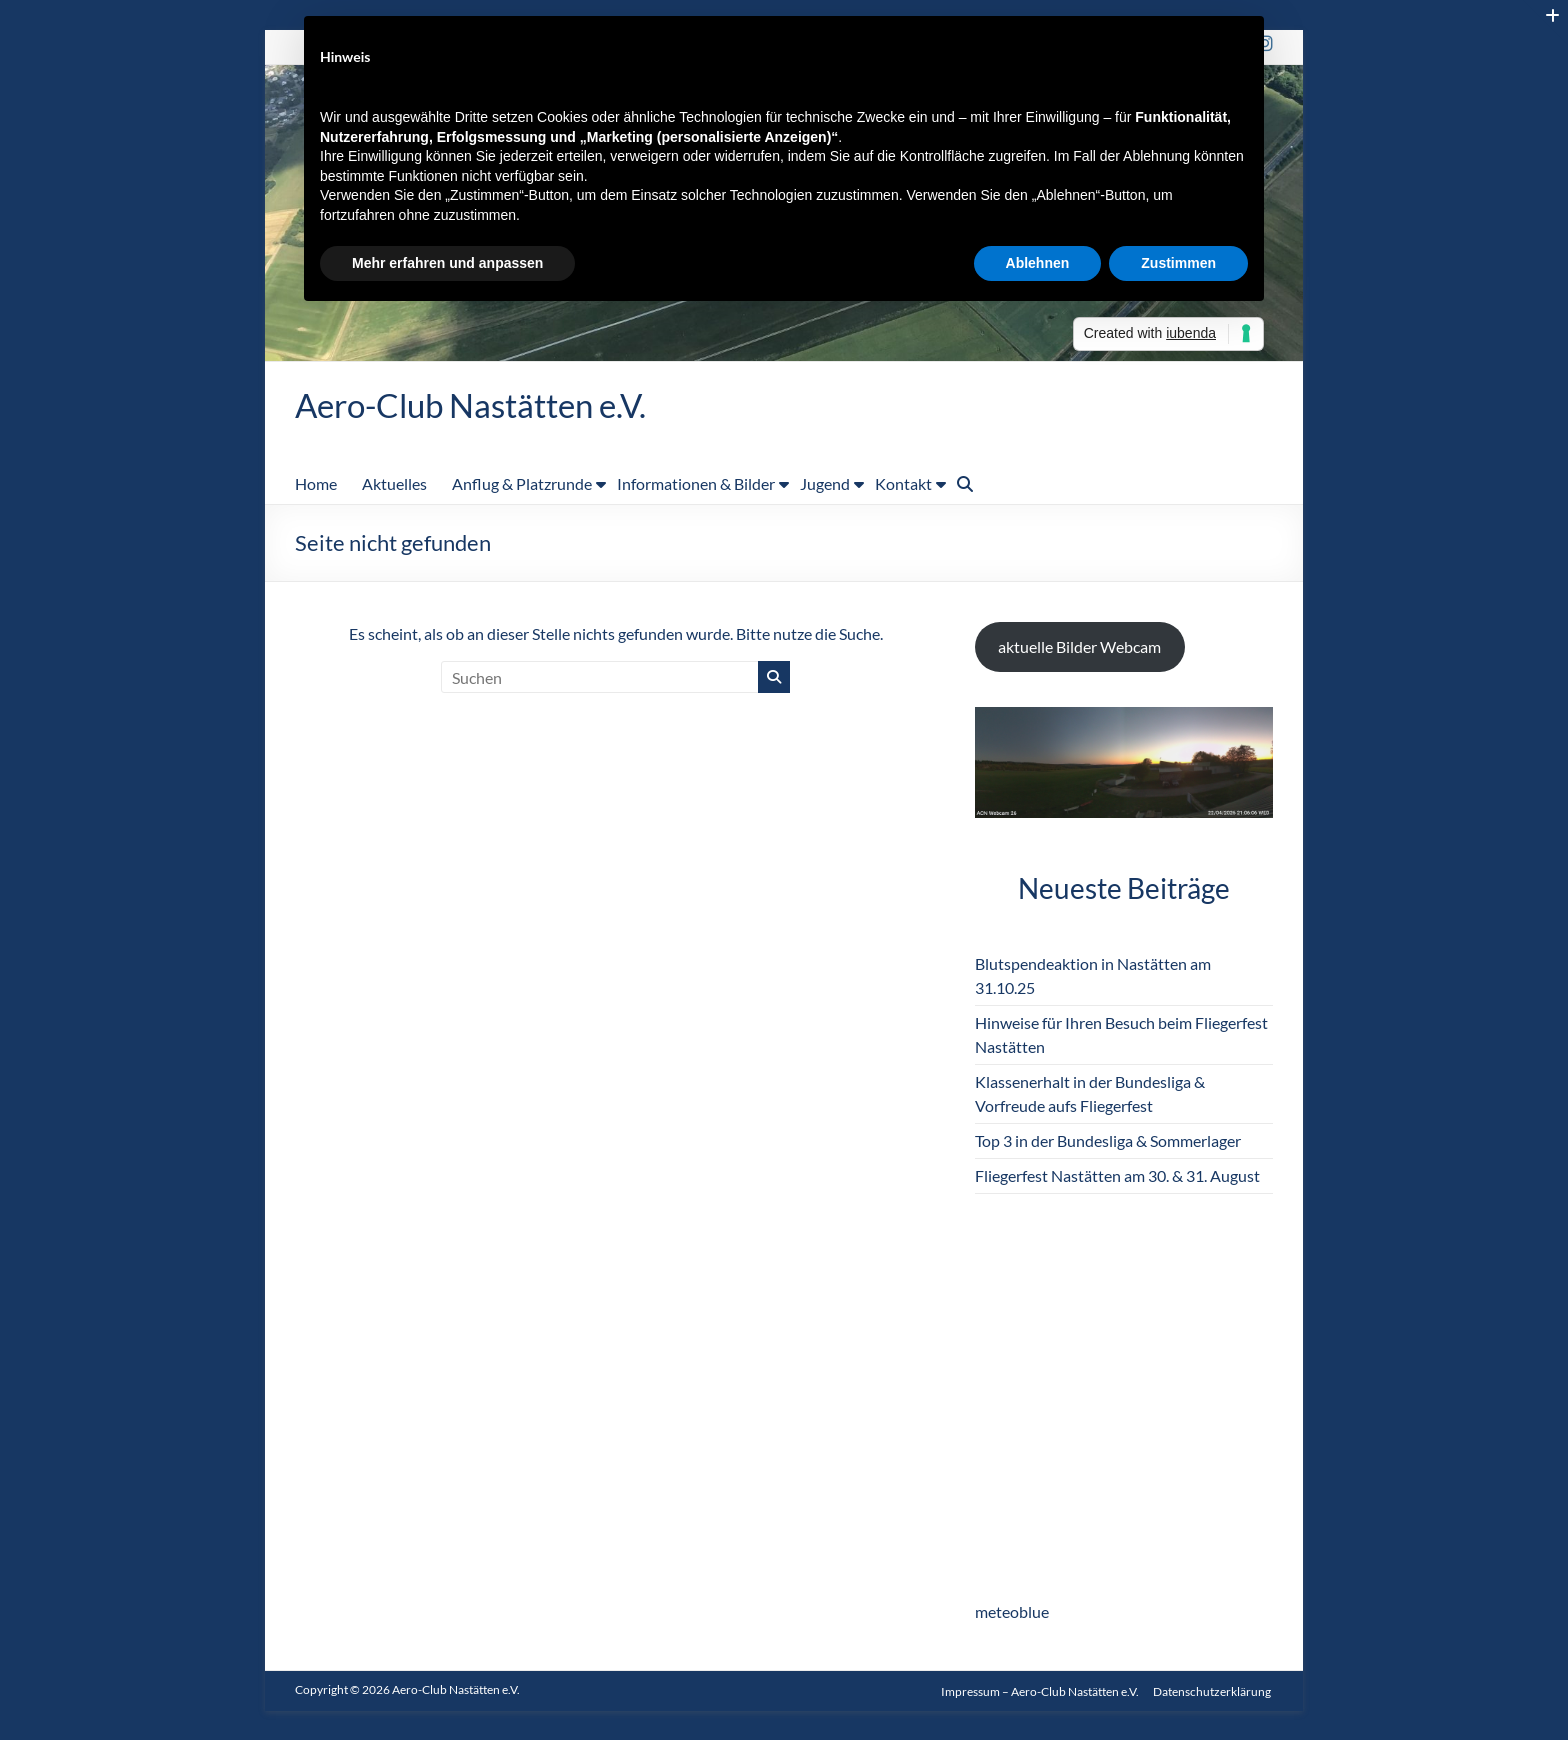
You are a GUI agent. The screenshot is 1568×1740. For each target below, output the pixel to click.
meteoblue (1012, 1612)
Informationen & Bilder (696, 484)
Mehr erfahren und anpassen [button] (447, 263)
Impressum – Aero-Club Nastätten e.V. (1040, 1690)
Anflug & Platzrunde (522, 484)
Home (316, 484)
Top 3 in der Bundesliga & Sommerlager (1108, 1141)
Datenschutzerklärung (1214, 1690)
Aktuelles (394, 484)
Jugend (825, 484)
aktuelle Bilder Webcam (1079, 647)
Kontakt (903, 484)
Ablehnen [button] (1038, 263)
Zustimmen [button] (1178, 263)
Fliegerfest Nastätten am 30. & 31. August (1117, 1176)
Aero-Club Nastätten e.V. (489, 405)
